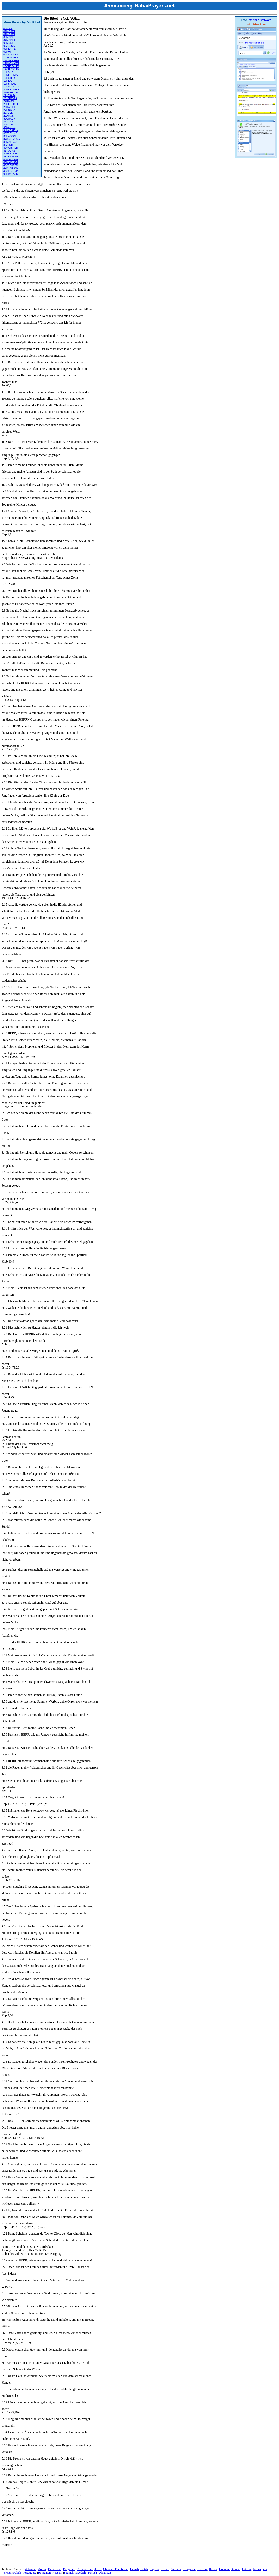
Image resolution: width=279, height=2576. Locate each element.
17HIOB (7, 80)
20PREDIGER (11, 89)
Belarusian (54, 2569)
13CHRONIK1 (11, 66)
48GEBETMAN (11, 171)
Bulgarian (69, 2569)
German (176, 2569)
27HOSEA (9, 109)
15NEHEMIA (10, 75)
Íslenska (202, 2569)
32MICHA (8, 124)
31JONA (8, 121)
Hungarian (189, 2569)
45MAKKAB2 (10, 162)
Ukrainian (105, 2572)
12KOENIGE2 (11, 63)
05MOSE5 (9, 43)
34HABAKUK (10, 130)
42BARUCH (10, 153)
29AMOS (8, 115)
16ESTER (9, 77)
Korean (235, 2569)
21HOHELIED (11, 92)
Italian (213, 2569)
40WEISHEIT (10, 147)
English (154, 2569)
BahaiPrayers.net (155, 6)
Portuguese (29, 2572)
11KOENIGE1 (11, 60)
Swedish (80, 2572)
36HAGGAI (9, 136)
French (165, 2569)
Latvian (246, 2569)
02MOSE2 (9, 34)
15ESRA (8, 72)
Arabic (42, 2569)
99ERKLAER (10, 173)
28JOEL (8, 112)
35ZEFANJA (10, 133)
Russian (57, 2572)
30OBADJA (9, 118)
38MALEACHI (11, 141)
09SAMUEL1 (10, 54)
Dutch (144, 2569)
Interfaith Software (259, 20)
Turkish (92, 2572)
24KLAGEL (9, 101)
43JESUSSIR (11, 156)
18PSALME (9, 83)
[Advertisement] (72, 2555)
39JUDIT (8, 144)
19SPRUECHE (11, 86)
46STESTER (10, 165)
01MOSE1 (9, 31)
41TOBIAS (9, 150)
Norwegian (260, 2569)
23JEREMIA (10, 98)
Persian (6, 2572)
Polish (17, 2572)
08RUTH (8, 51)
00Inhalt (7, 28)
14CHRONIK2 (11, 69)
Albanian (30, 2569)
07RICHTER (10, 48)
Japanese (224, 2569)
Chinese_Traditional (115, 2569)
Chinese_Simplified (89, 2569)
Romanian (44, 2572)
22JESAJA (9, 95)
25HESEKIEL (11, 104)
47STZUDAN (10, 168)
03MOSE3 (9, 37)
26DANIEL (9, 107)
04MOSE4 (9, 40)
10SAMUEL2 (10, 57)
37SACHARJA (11, 139)
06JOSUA (9, 45)
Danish (134, 2569)
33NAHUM (9, 127)
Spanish (69, 2572)
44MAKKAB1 (10, 159)
